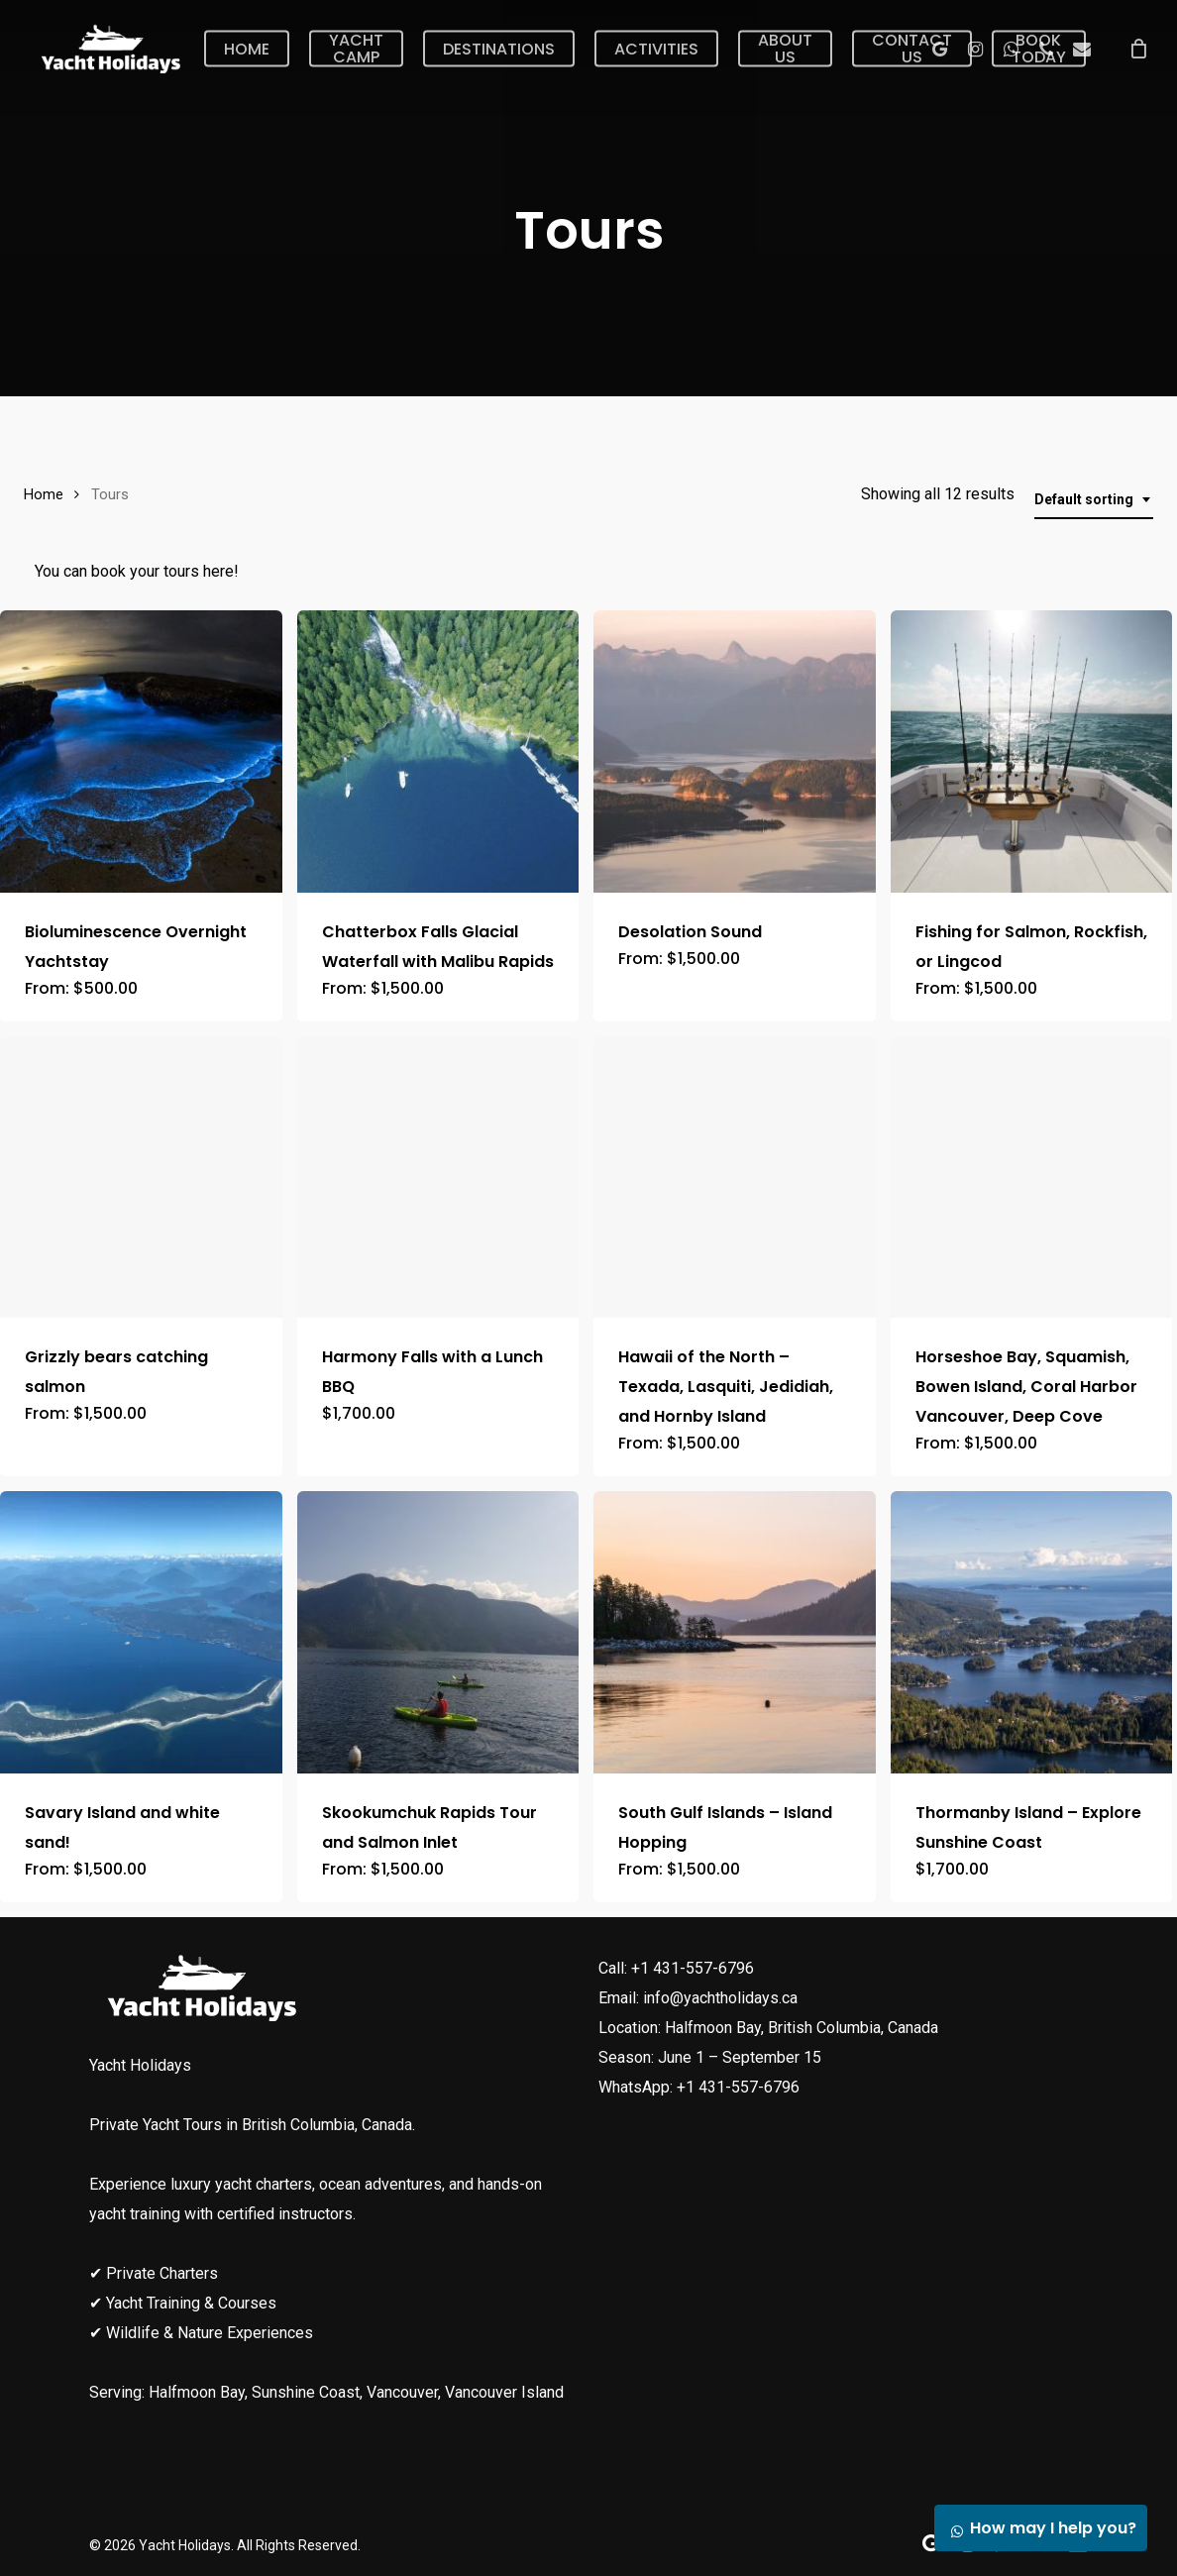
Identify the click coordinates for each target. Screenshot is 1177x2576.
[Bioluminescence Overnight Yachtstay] (141, 751)
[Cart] (1138, 48)
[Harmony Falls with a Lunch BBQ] (438, 1177)
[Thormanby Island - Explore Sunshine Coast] (1032, 1632)
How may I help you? (1038, 2528)
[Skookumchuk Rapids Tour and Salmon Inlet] (438, 1632)
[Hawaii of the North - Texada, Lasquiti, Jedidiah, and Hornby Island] (734, 1177)
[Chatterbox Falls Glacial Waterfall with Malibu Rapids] (438, 751)
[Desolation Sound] (734, 751)
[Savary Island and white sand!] (141, 1632)
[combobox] (1093, 500)
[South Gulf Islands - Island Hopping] (734, 1632)
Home (43, 494)
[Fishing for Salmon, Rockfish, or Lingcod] (1032, 751)
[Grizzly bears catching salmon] (141, 1177)
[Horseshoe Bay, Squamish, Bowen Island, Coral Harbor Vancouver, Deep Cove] (1032, 1177)
